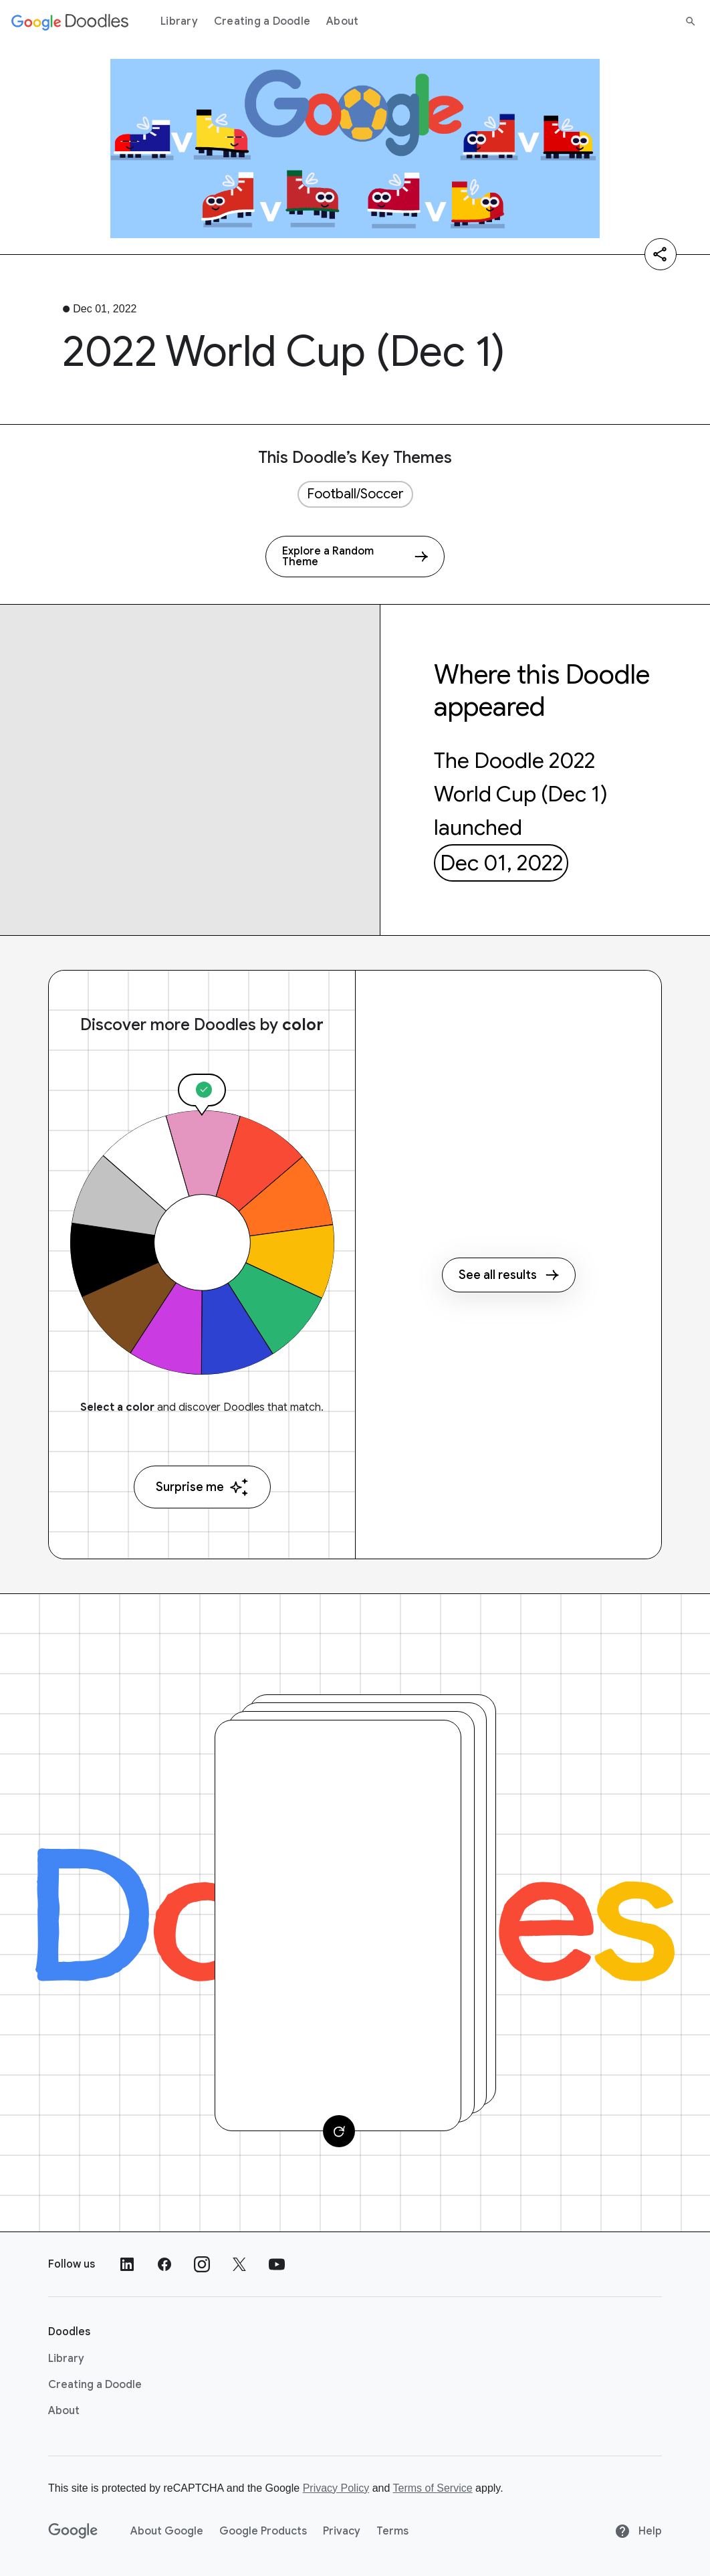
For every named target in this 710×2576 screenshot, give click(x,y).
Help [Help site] (638, 2531)
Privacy (341, 2531)
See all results (509, 1275)
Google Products (263, 2531)
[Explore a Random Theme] (355, 556)
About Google (166, 2531)
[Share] (660, 254)
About (342, 21)
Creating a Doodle (262, 21)
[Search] (691, 21)
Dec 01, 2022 (501, 863)
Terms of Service (433, 2488)
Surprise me (202, 1487)
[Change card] (339, 2131)
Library (179, 21)
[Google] (73, 2531)
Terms (392, 2531)
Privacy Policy (336, 2488)
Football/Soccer (355, 494)
